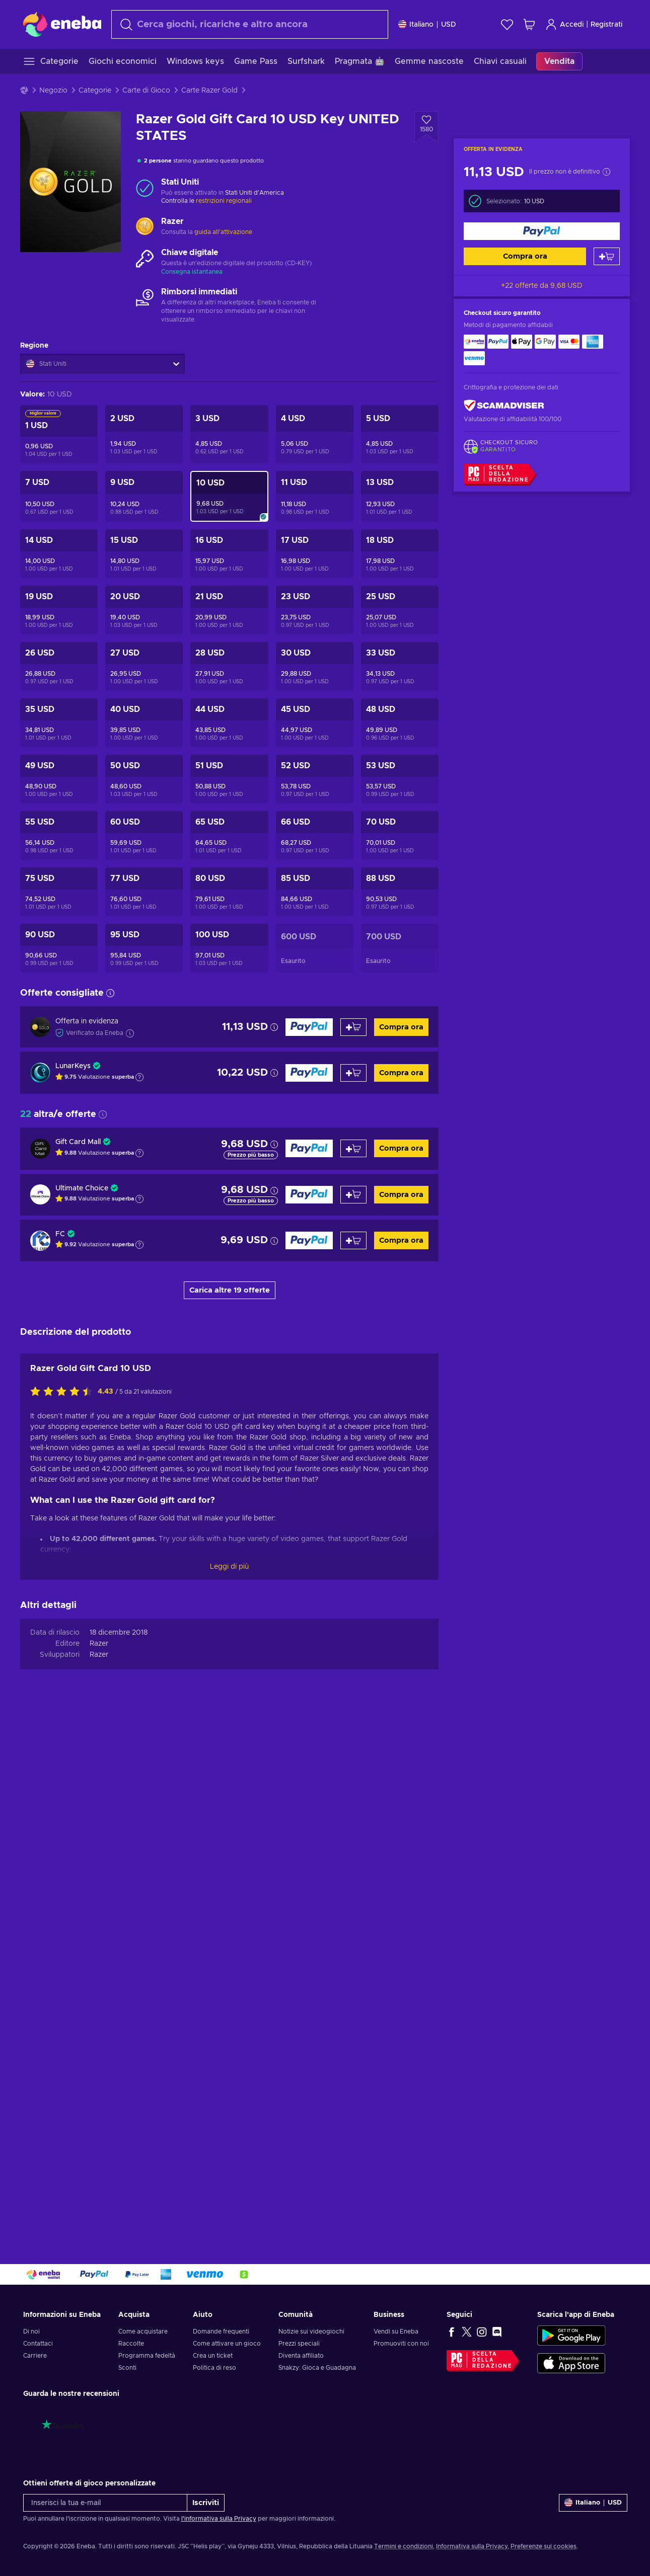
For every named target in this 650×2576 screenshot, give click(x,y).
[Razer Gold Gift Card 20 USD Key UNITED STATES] (144, 610)
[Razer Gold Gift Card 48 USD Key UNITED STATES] (400, 722)
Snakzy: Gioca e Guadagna (317, 2368)
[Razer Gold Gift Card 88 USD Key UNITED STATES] (400, 891)
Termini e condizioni (403, 2546)
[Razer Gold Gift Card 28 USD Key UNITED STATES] (229, 666)
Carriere (35, 2356)
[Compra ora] (542, 231)
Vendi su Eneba (396, 2331)
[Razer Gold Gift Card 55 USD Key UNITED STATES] (59, 835)
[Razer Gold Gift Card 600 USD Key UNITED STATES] (314, 948)
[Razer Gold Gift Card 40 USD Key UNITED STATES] (144, 722)
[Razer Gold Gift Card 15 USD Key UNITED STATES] (144, 553)
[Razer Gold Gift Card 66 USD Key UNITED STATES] (314, 835)
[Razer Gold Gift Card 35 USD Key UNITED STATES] (59, 722)
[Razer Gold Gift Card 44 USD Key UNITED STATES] (229, 722)
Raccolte (131, 2344)
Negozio (53, 90)
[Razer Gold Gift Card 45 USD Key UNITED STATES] (314, 722)
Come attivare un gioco (227, 2344)
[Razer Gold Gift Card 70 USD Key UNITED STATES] (400, 835)
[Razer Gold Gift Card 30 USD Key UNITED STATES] (314, 666)
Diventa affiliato (301, 2356)
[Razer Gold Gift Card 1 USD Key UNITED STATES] (59, 434)
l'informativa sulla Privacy (218, 2519)
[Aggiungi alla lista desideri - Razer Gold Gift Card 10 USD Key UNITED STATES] (426, 127)
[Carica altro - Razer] (145, 226)
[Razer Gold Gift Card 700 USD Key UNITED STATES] (400, 948)
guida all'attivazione (223, 232)
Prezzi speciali (299, 2344)
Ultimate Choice (81, 1188)
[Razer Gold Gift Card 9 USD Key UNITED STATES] (144, 496)
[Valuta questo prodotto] (64, 1917)
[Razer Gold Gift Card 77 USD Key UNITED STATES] (144, 891)
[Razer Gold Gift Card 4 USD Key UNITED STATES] (314, 434)
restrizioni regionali (224, 201)
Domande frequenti (221, 2331)
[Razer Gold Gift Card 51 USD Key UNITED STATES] (229, 779)
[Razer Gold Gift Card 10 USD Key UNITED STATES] (229, 496)
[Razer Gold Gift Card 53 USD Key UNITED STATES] (400, 779)
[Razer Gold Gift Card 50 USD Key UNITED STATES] (144, 779)
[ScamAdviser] (504, 406)
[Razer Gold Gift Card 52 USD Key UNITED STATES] (314, 779)
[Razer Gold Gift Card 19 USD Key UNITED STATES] (59, 610)
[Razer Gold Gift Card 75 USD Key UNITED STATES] (59, 891)
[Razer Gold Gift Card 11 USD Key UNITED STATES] (314, 496)
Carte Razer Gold (209, 90)
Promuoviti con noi (401, 2344)
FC (60, 1234)
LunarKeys (73, 1066)
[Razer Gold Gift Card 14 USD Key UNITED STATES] (59, 553)
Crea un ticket (213, 2356)
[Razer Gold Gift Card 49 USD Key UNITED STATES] (59, 779)
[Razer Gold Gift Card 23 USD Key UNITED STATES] (314, 610)
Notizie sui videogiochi (311, 2331)
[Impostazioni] (427, 24)
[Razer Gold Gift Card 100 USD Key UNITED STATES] (229, 948)
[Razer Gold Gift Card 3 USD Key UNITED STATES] (229, 434)
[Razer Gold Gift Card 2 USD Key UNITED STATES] (144, 434)
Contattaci (38, 2344)
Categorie (95, 90)
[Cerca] (250, 24)
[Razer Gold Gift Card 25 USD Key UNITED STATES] (400, 610)
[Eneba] (62, 24)
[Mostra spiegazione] (139, 1077)
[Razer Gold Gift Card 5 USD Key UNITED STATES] (400, 434)
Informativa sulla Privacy (472, 2546)
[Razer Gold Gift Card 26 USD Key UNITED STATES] (59, 666)
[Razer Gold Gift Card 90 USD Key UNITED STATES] (59, 948)
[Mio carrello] (529, 24)
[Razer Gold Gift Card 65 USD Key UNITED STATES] (229, 835)
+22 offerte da (542, 285)
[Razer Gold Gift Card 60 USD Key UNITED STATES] (144, 835)
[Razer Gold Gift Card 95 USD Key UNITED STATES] (144, 948)
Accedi (564, 24)
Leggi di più (229, 2091)
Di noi (31, 2331)
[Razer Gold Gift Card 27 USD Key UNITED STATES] (144, 666)
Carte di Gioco (146, 90)
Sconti (127, 2368)
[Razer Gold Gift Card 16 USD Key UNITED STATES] (229, 553)
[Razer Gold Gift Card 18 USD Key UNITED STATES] (400, 553)
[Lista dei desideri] (507, 24)
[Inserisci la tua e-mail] (105, 2503)
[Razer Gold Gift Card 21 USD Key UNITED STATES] (229, 610)
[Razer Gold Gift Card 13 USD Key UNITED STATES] (400, 496)
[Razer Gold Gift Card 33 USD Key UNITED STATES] (400, 666)
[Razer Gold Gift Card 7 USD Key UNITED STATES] (59, 496)
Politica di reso (214, 2368)
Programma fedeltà (146, 2356)
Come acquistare (143, 2331)
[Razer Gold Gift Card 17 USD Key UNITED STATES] (314, 553)
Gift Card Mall (78, 1142)
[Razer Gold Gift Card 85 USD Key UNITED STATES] (314, 891)
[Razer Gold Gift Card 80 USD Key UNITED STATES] (229, 891)
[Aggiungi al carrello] (607, 256)
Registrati (606, 24)
